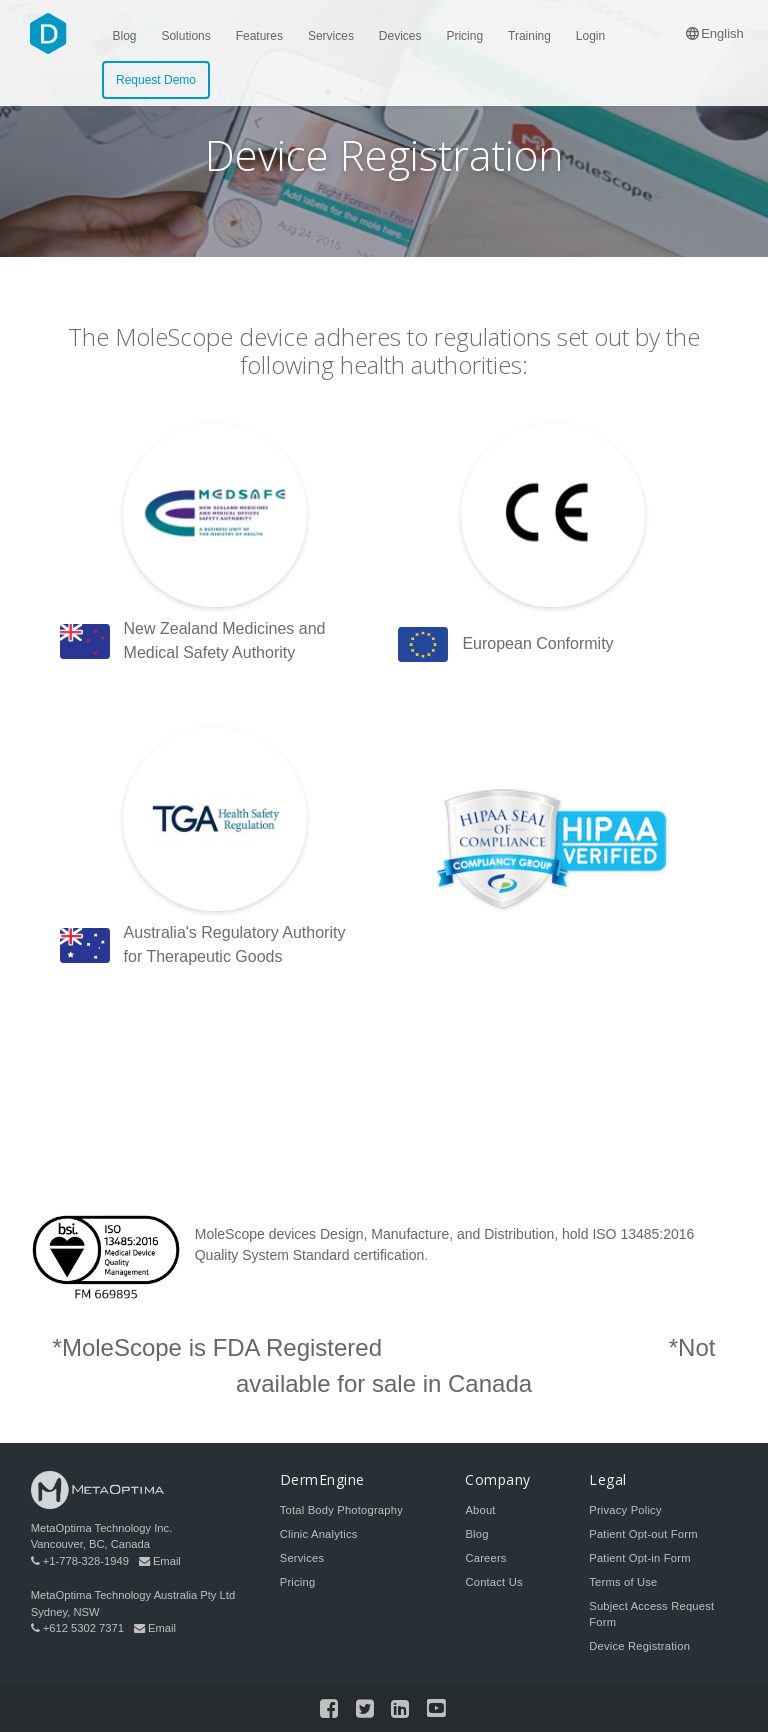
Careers (485, 1558)
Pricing (298, 1582)
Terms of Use (623, 1582)
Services (302, 1558)
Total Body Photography (341, 1510)
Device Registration (639, 1646)
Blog (476, 1534)
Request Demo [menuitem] (156, 80)
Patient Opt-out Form (643, 1534)
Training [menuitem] (529, 36)
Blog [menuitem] (125, 36)
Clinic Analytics (319, 1534)
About (480, 1510)
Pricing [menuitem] (464, 36)
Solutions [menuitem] (185, 36)
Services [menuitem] (331, 36)
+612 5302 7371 (77, 1628)
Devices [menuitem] (400, 36)
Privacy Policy (625, 1510)
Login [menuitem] (590, 36)
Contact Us (493, 1582)
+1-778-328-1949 (80, 1561)
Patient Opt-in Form (639, 1558)
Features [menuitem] (259, 36)
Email (160, 1561)
